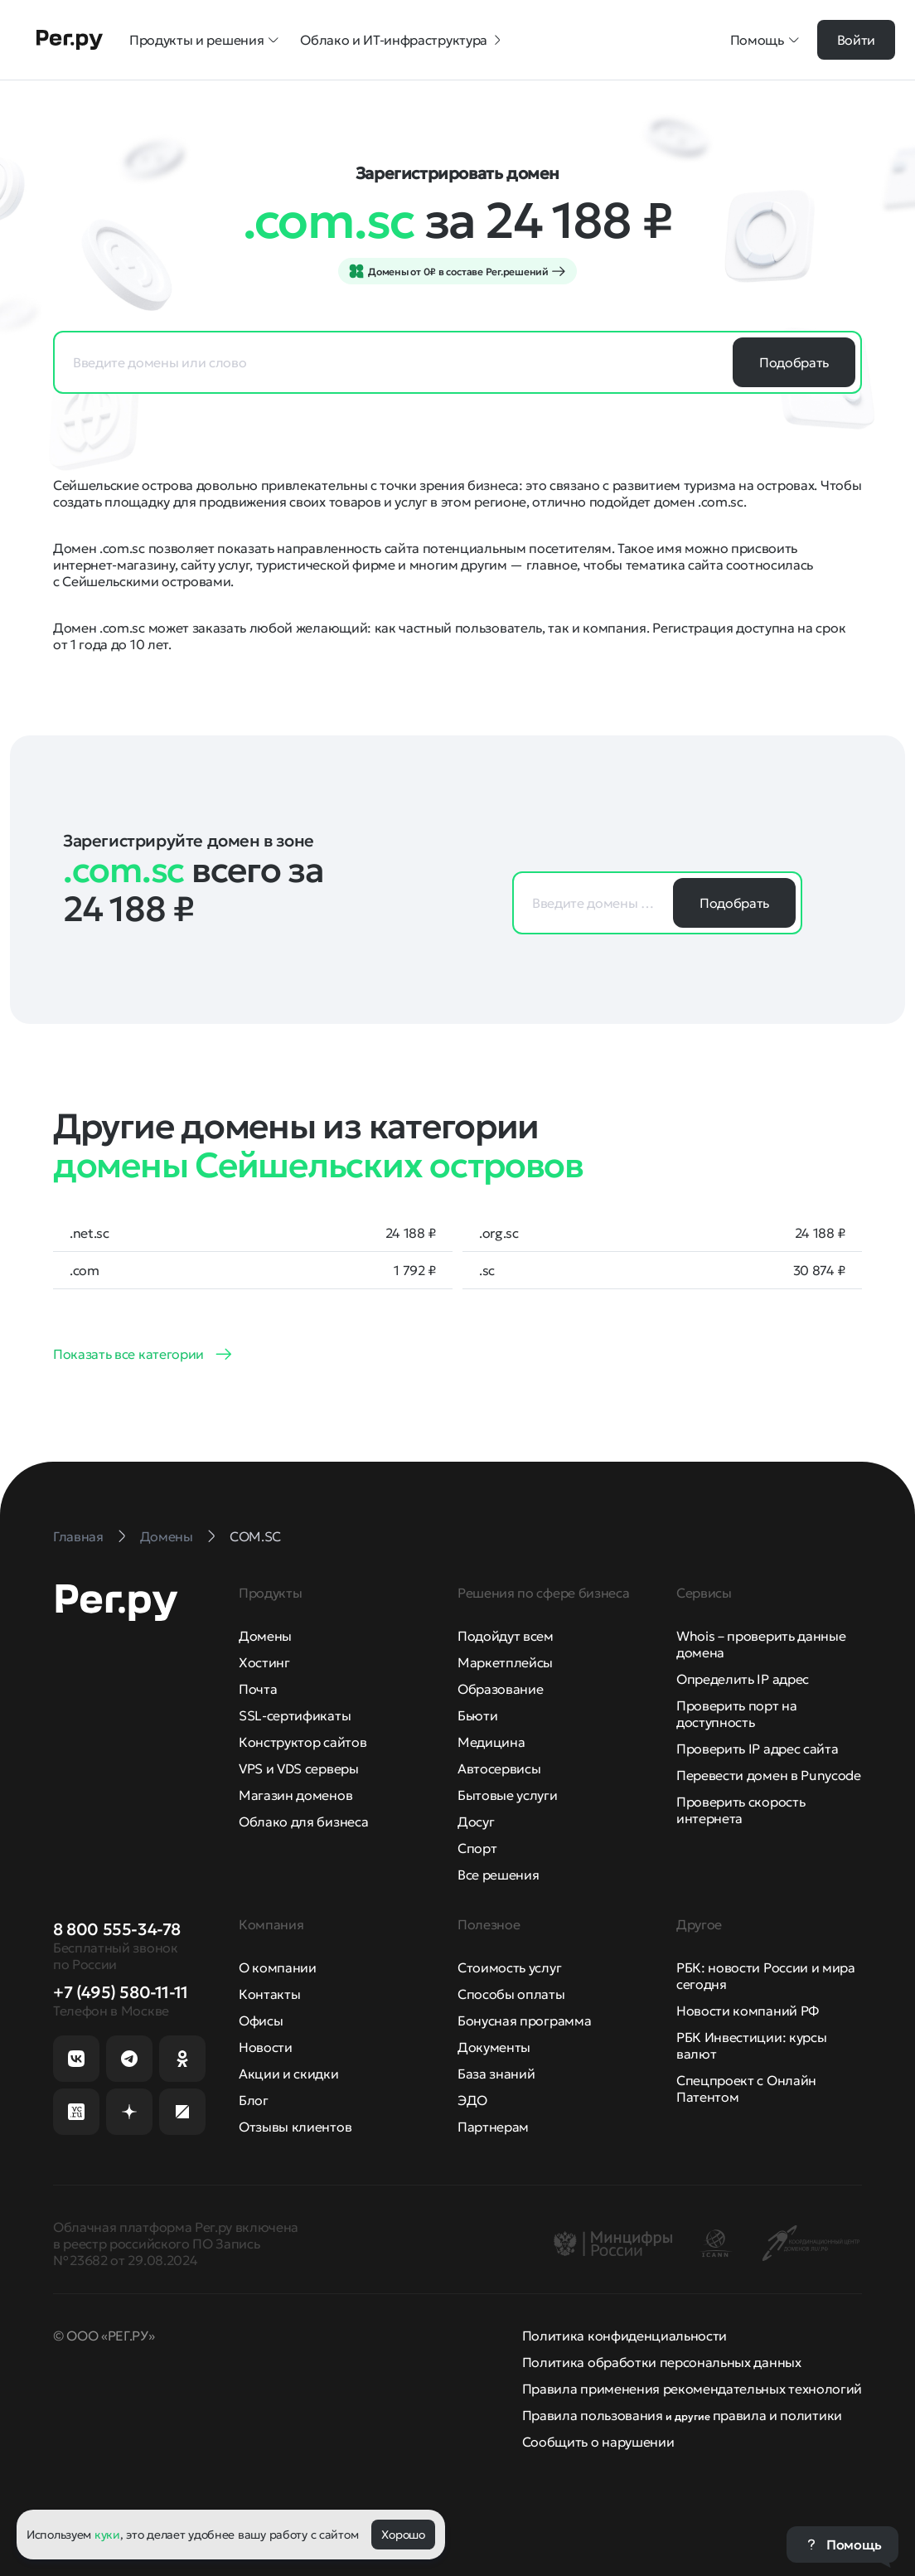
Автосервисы (499, 1768)
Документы (494, 2047)
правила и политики (777, 2415)
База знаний (496, 2073)
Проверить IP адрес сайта (757, 1748)
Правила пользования (592, 2415)
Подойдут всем (506, 1636)
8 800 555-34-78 (117, 1929)
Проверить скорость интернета (740, 1809)
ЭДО (472, 2100)
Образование (500, 1689)
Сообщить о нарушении (598, 2441)
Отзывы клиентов (295, 2126)
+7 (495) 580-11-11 (120, 1992)
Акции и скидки (289, 2073)
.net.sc (89, 1233)
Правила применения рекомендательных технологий (692, 2388)
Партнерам (493, 2126)
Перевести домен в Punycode (768, 1775)
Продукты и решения (204, 40)
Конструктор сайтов (302, 1742)
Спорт (477, 1848)
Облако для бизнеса (303, 1821)
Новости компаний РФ (747, 2010)
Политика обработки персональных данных (661, 2362)
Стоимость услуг (509, 1967)
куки (107, 2534)
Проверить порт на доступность (736, 1713)
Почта (258, 1689)
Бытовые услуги (508, 1795)
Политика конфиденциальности (624, 2335)
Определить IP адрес (742, 1679)
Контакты (269, 1994)
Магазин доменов (295, 1795)
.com (84, 1270)
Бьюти (477, 1715)
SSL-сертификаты (295, 1715)
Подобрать (794, 362)
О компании (278, 1967)
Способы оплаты (511, 1994)
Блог (254, 2100)
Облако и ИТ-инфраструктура (402, 40)
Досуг (476, 1821)
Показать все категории (128, 1354)
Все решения (498, 1874)
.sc (487, 1270)
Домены (265, 1636)
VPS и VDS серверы (299, 1768)
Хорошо (402, 2534)
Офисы (261, 2020)
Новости (266, 2047)
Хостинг (264, 1662)
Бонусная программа (524, 2020)
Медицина (491, 1742)
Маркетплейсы (505, 1662)
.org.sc (499, 1233)
